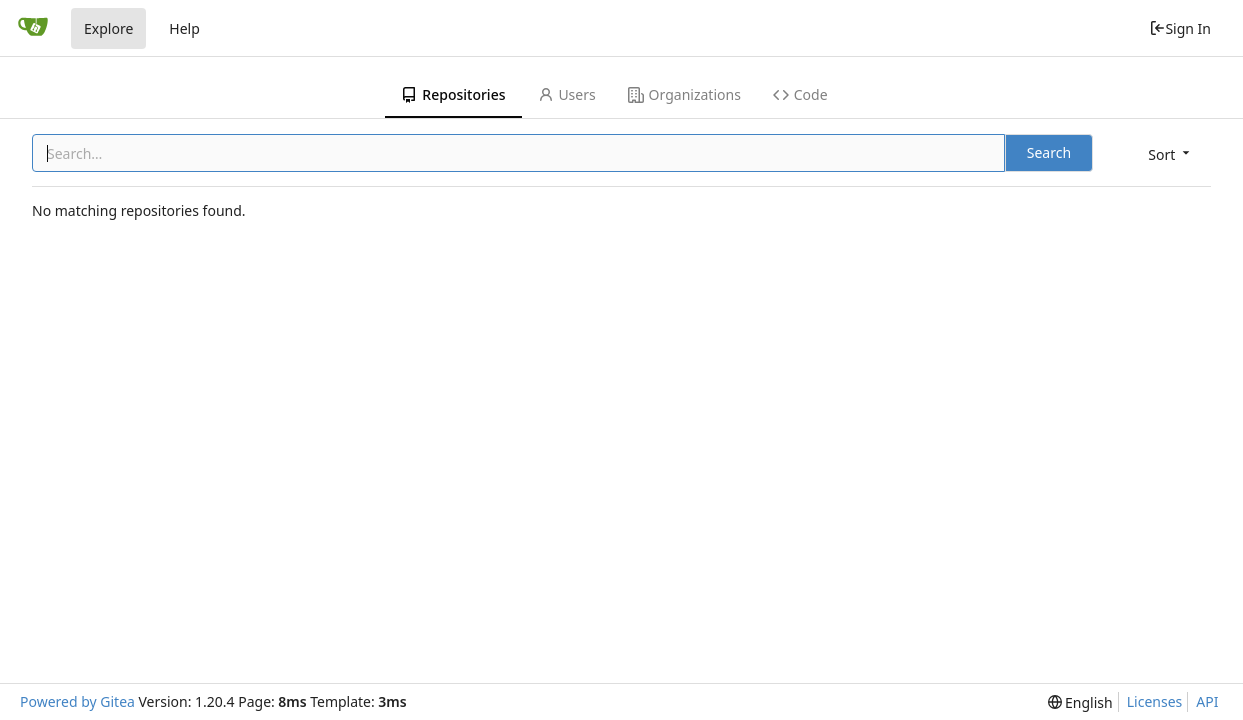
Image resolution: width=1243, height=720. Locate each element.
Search (1049, 152)
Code (800, 94)
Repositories (453, 94)
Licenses (1155, 701)
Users (567, 94)
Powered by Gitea (77, 701)
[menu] (1170, 154)
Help (184, 28)
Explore (108, 28)
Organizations (684, 94)
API (1207, 701)
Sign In (1180, 28)
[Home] (33, 28)
